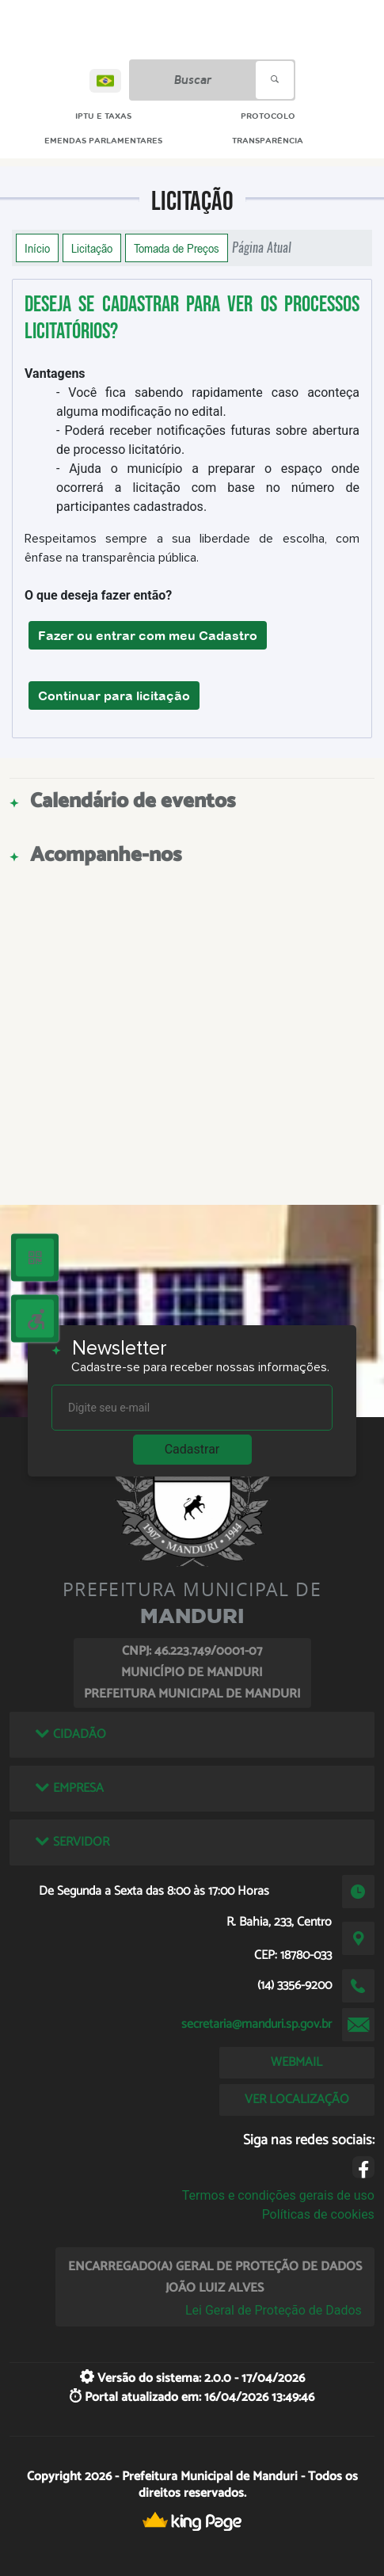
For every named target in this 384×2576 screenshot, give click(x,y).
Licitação (91, 248)
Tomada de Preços (176, 248)
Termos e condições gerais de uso (278, 2195)
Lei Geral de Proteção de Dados (273, 2310)
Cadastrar (192, 1449)
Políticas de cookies (318, 2214)
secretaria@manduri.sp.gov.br (256, 2024)
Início (37, 248)
